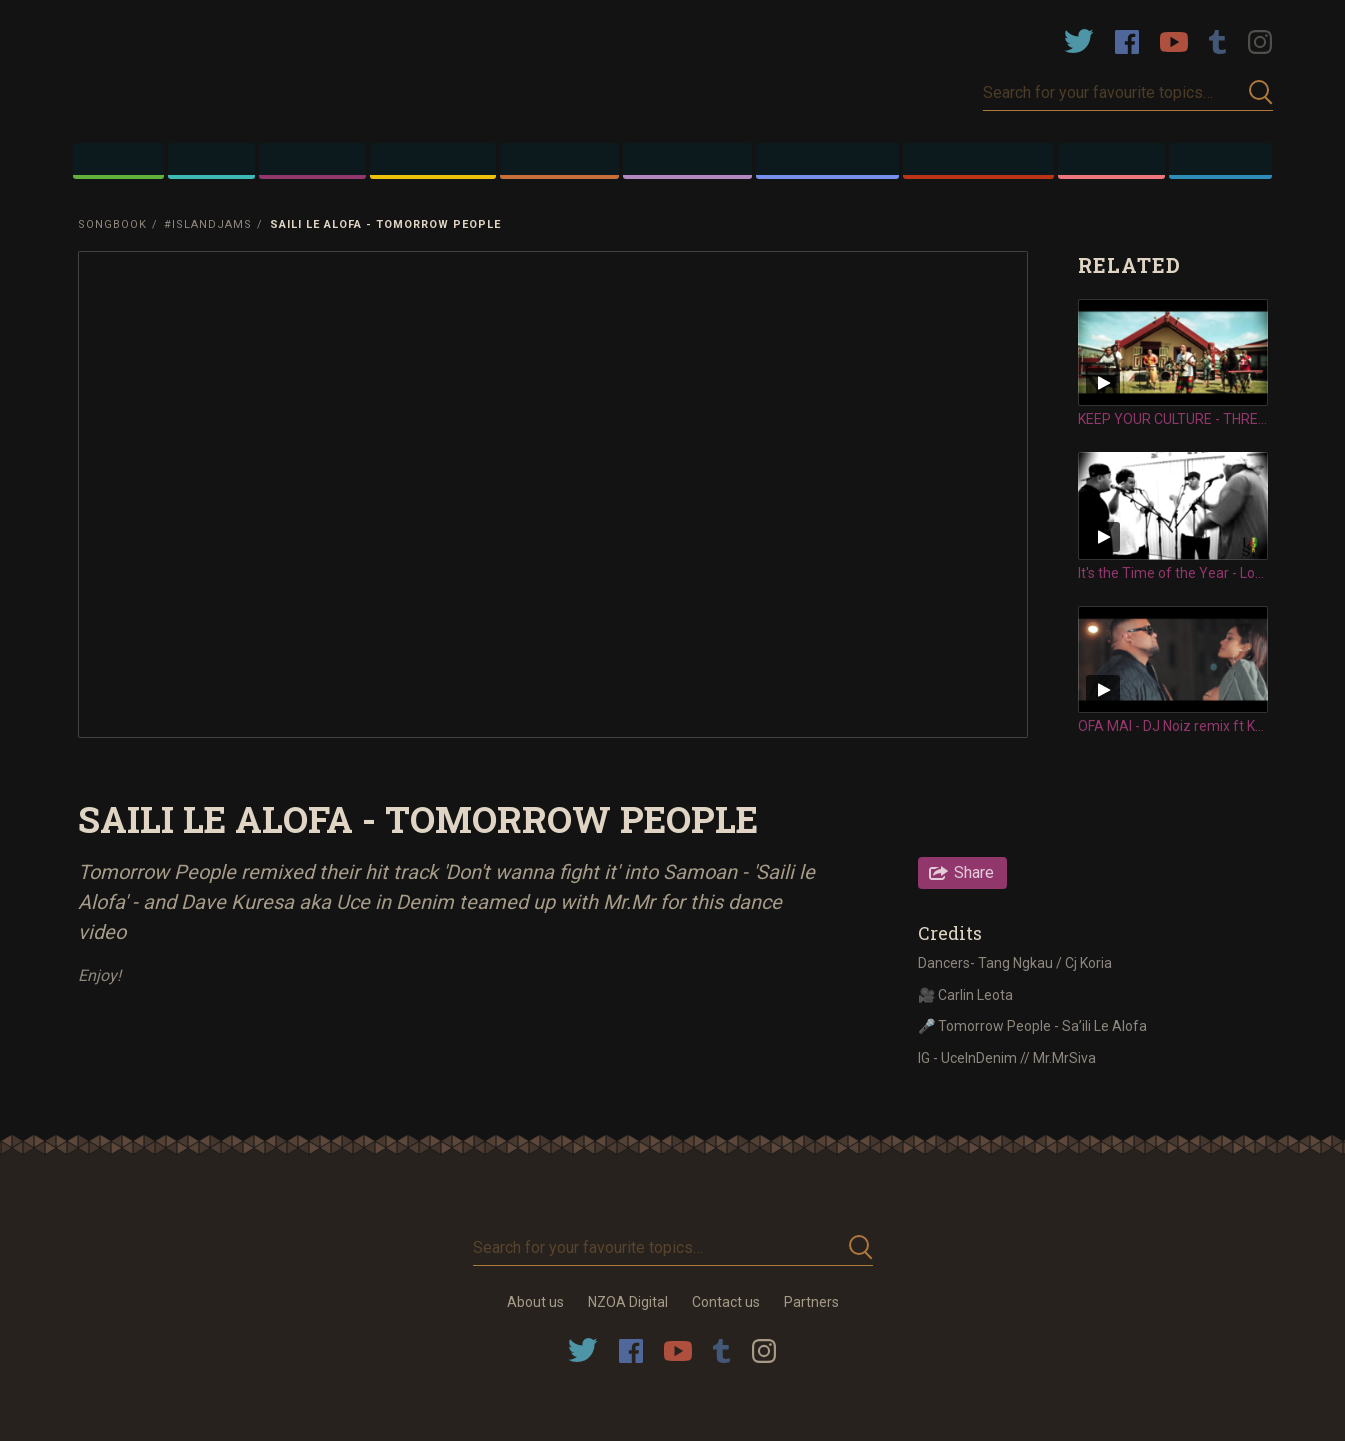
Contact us (726, 1302)
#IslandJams (208, 224)
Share (974, 872)
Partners (811, 1302)
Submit (1261, 92)
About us (535, 1302)
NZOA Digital (628, 1302)
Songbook (112, 224)
